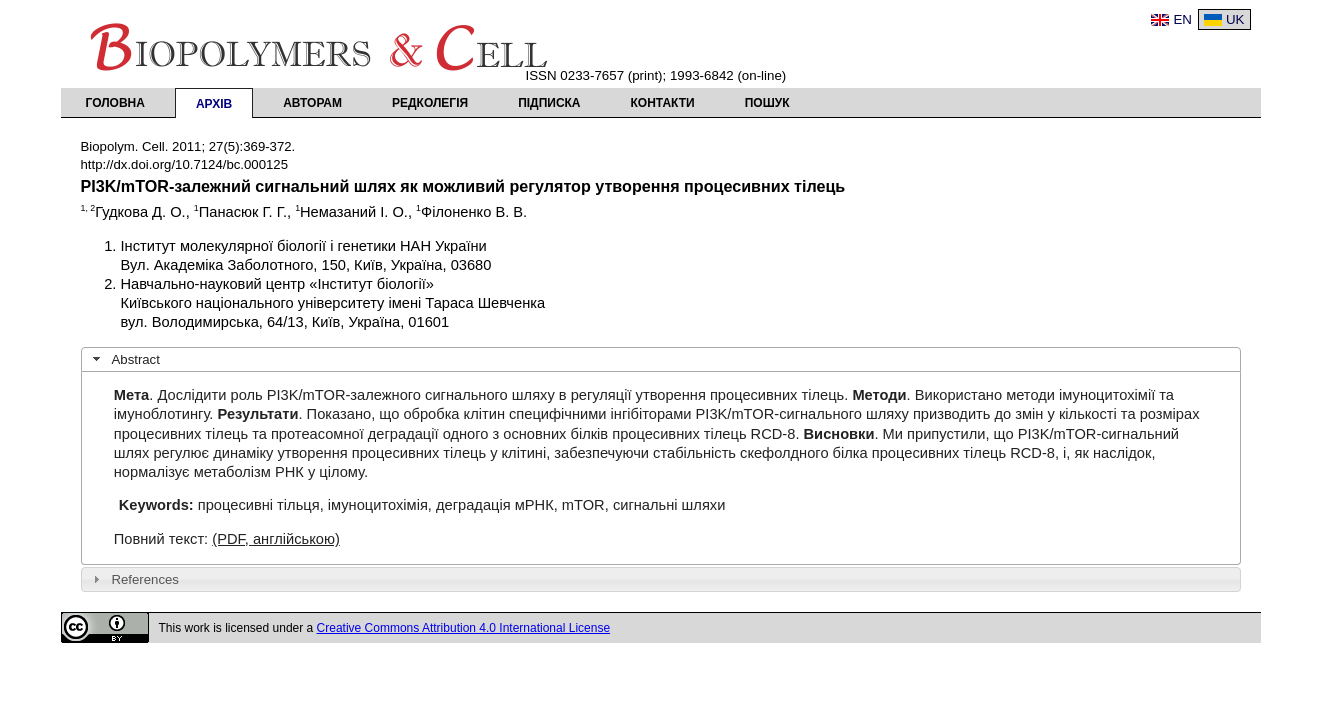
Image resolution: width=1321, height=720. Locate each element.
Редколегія (430, 103)
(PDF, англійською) (276, 539)
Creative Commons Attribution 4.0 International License (464, 628)
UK (1235, 19)
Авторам (312, 103)
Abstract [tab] (124, 359)
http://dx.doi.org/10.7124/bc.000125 (185, 164)
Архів (214, 104)
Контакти (663, 103)
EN (1182, 19)
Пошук (767, 103)
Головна (115, 103)
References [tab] (133, 579)
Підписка (549, 103)
